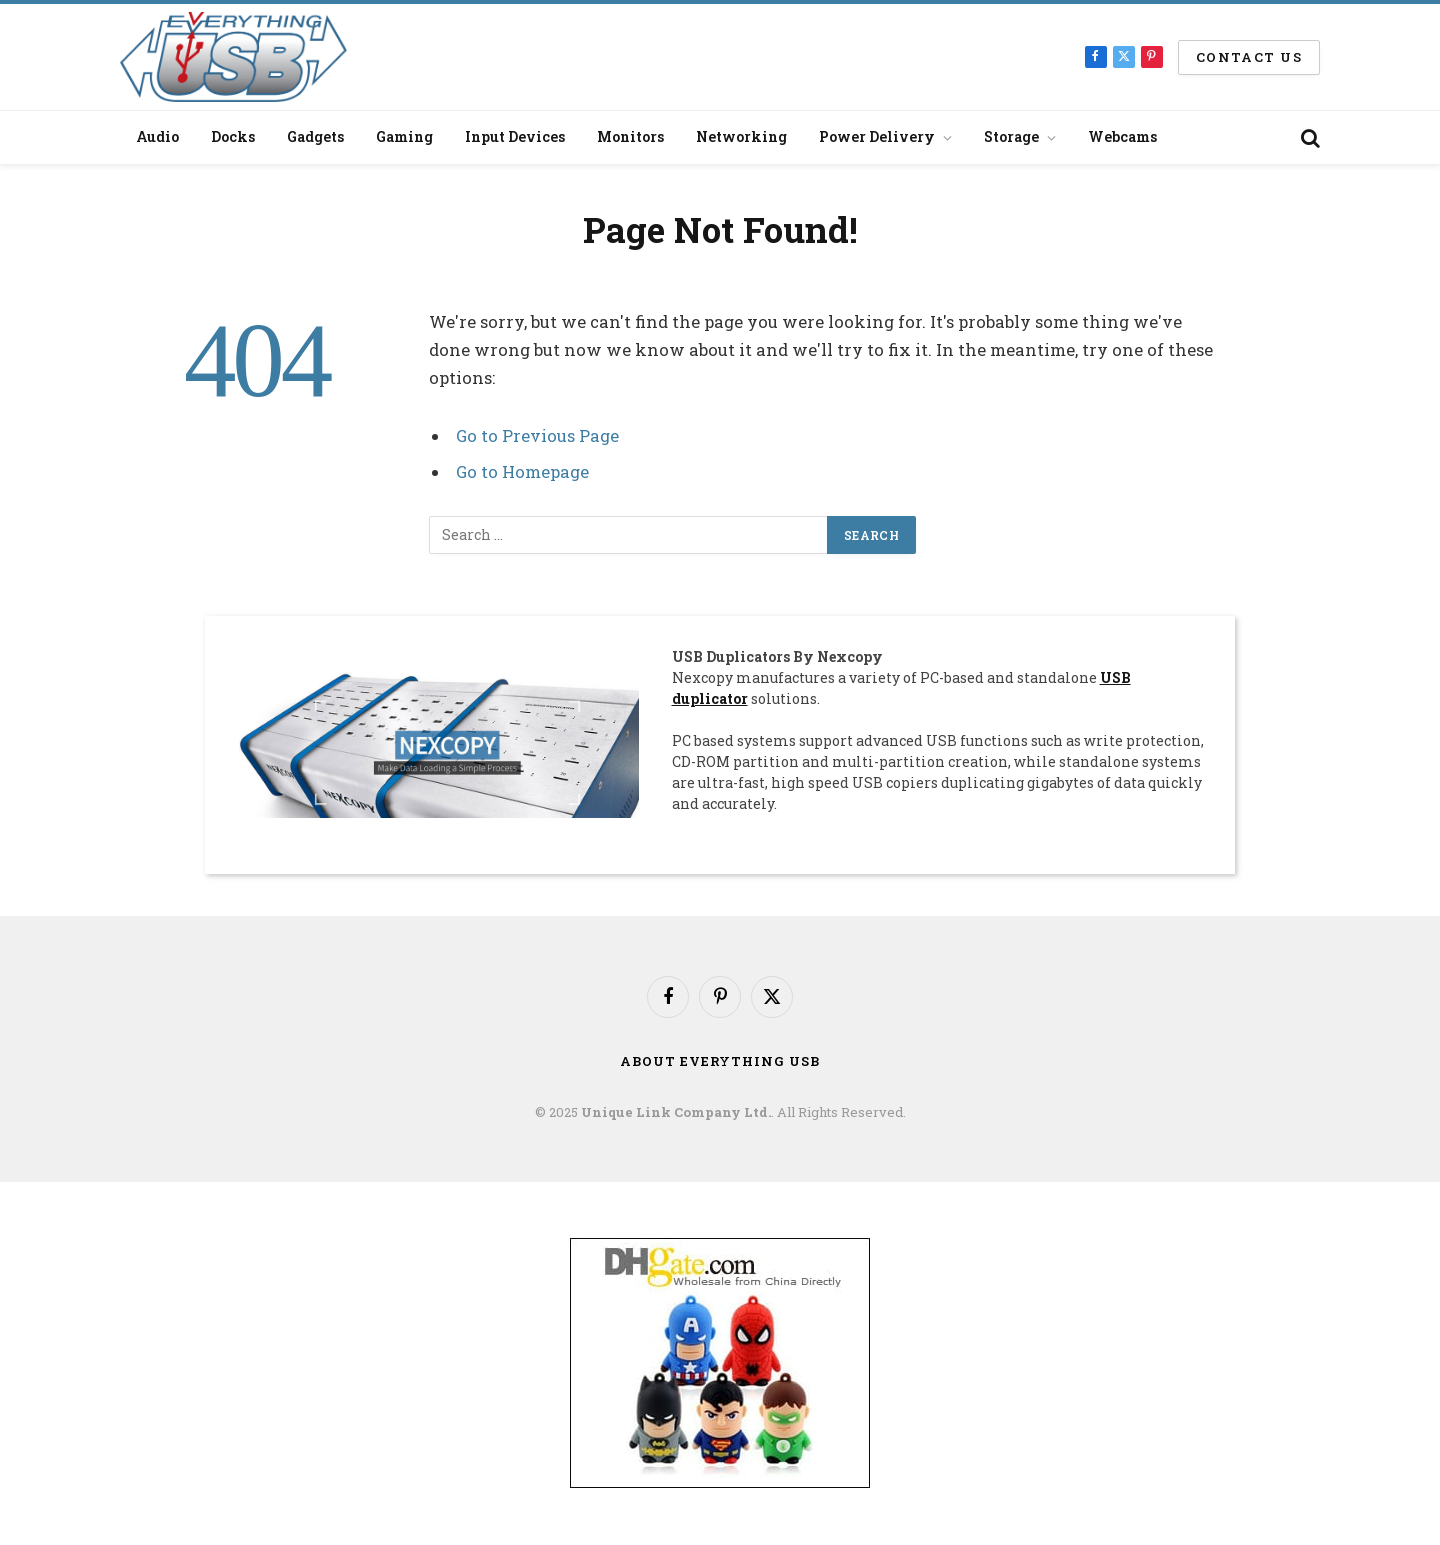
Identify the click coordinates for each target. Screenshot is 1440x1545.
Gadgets (315, 136)
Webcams (1122, 136)
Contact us (1249, 57)
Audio (157, 136)
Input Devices (515, 136)
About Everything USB (719, 1061)
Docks (233, 136)
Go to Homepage (522, 471)
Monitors (630, 136)
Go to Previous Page (537, 435)
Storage (1011, 136)
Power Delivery (877, 136)
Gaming (404, 136)
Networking (741, 136)
